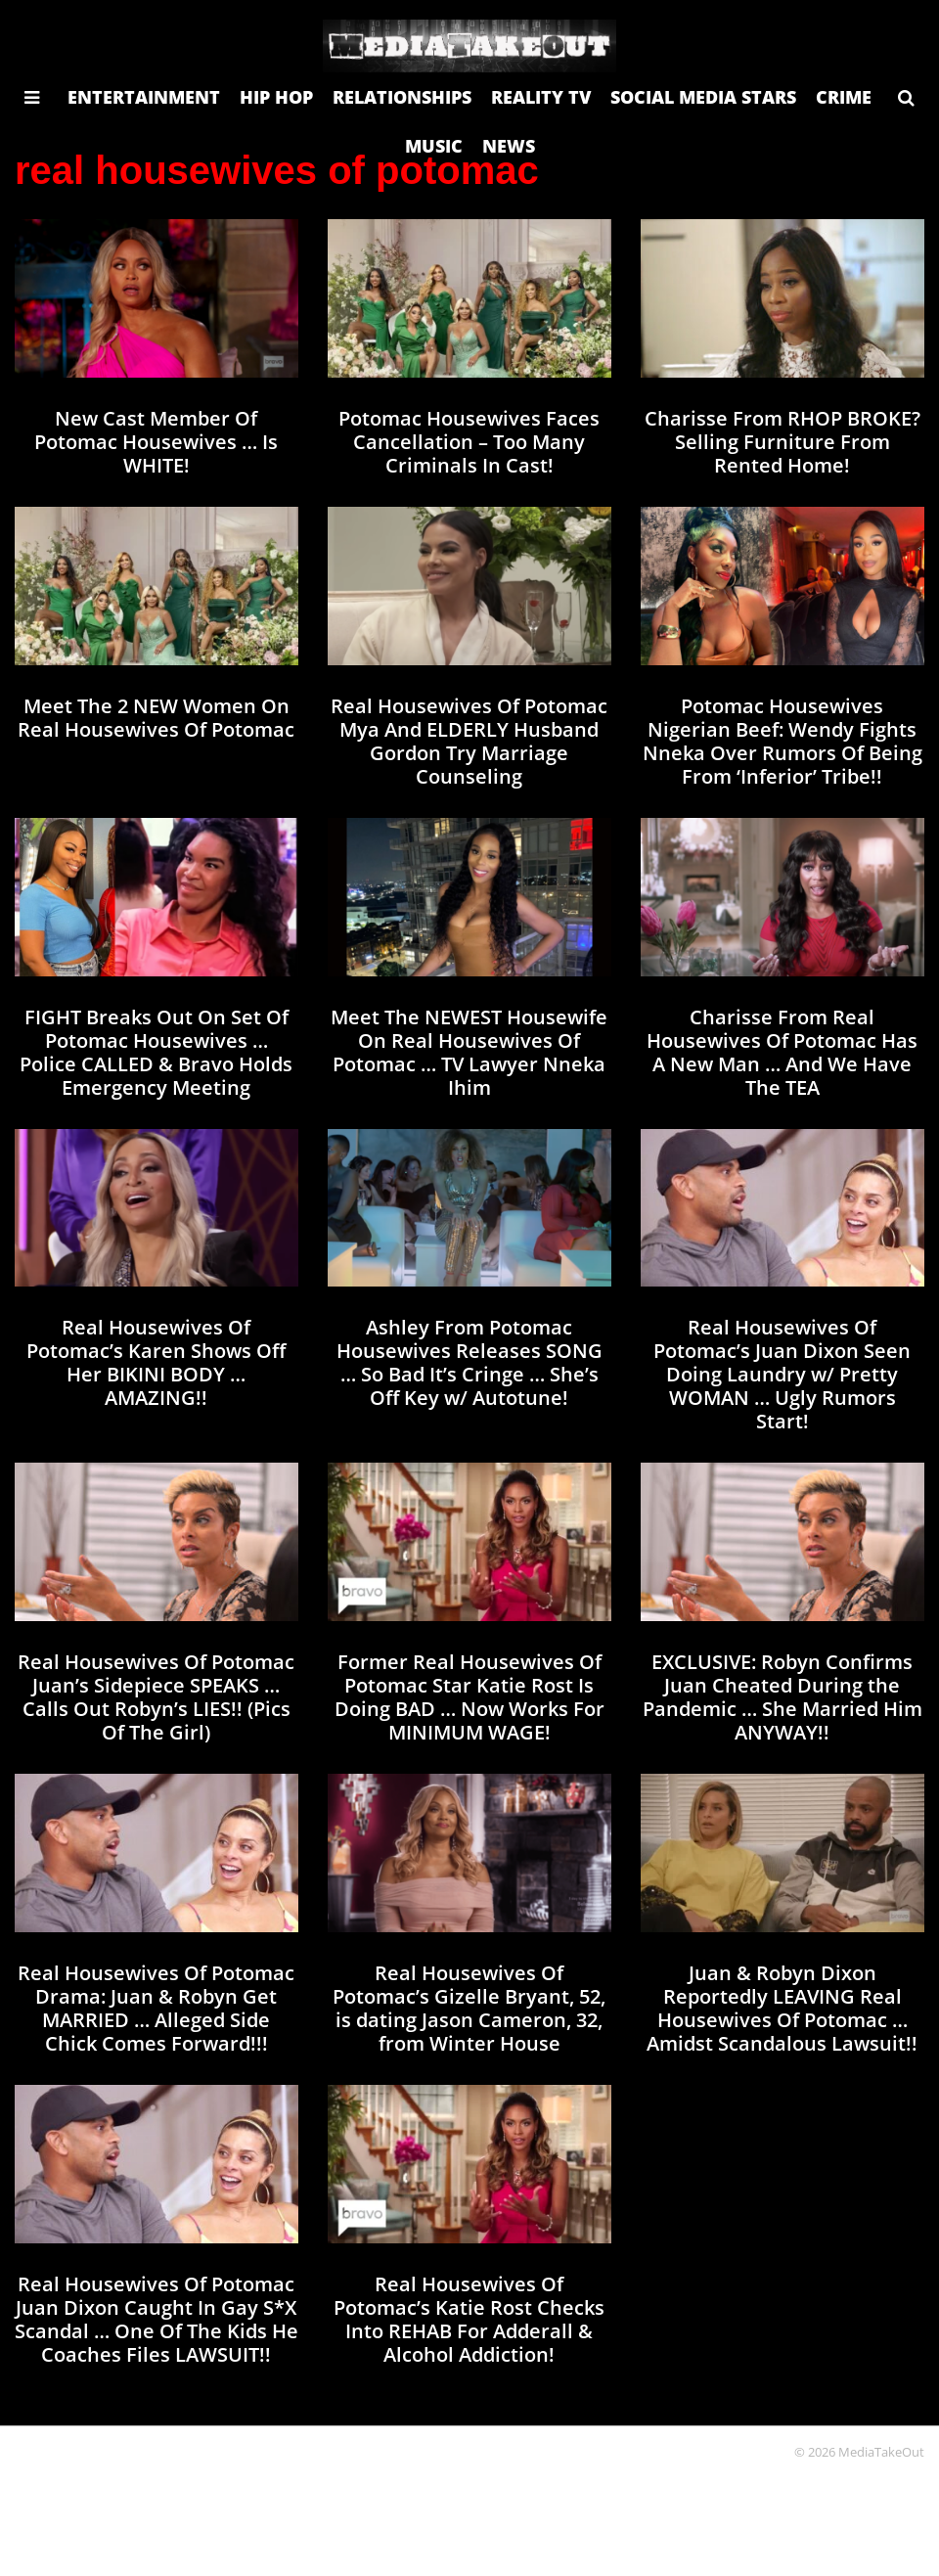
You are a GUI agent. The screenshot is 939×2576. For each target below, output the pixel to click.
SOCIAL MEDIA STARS (703, 97)
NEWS (508, 146)
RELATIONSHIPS (402, 97)
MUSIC (434, 146)
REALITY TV (541, 97)
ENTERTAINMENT (143, 97)
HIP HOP (276, 97)
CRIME (844, 97)
